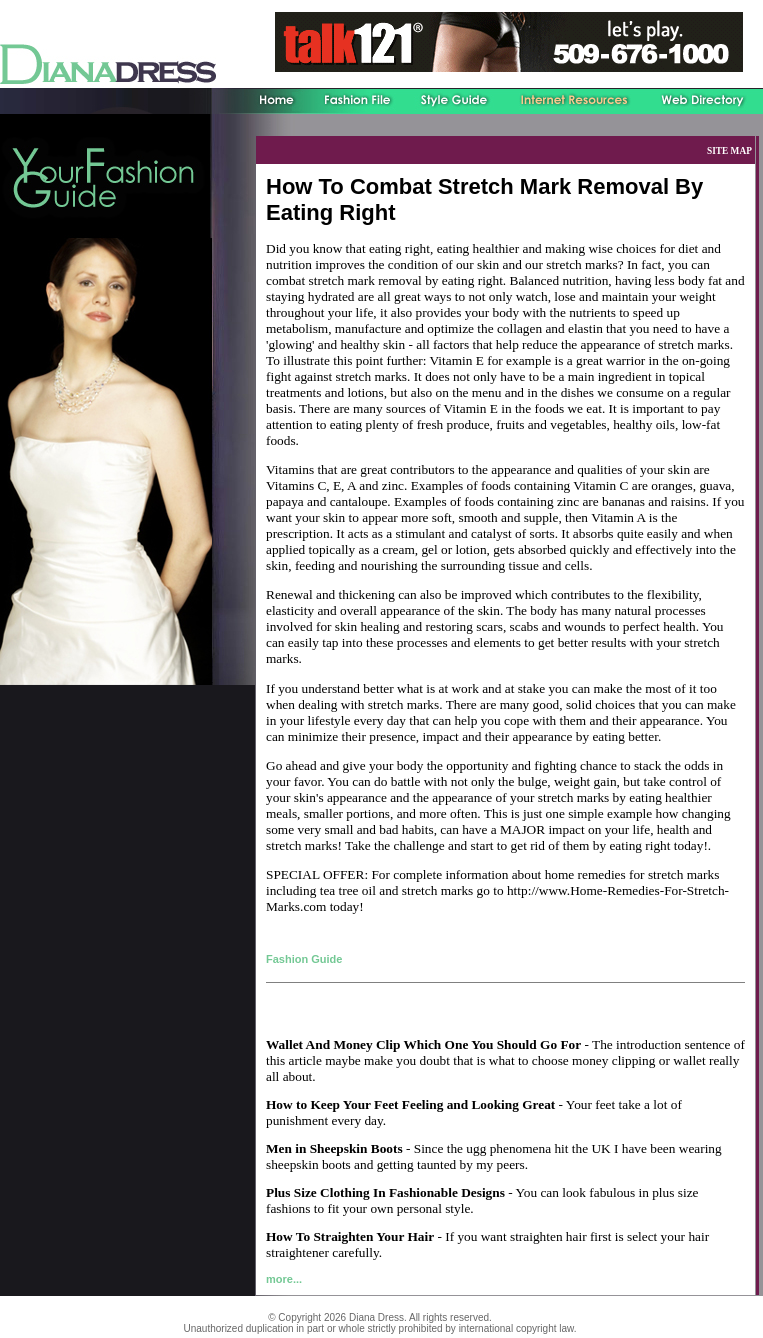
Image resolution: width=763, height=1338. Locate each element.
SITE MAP (729, 151)
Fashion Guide (304, 959)
